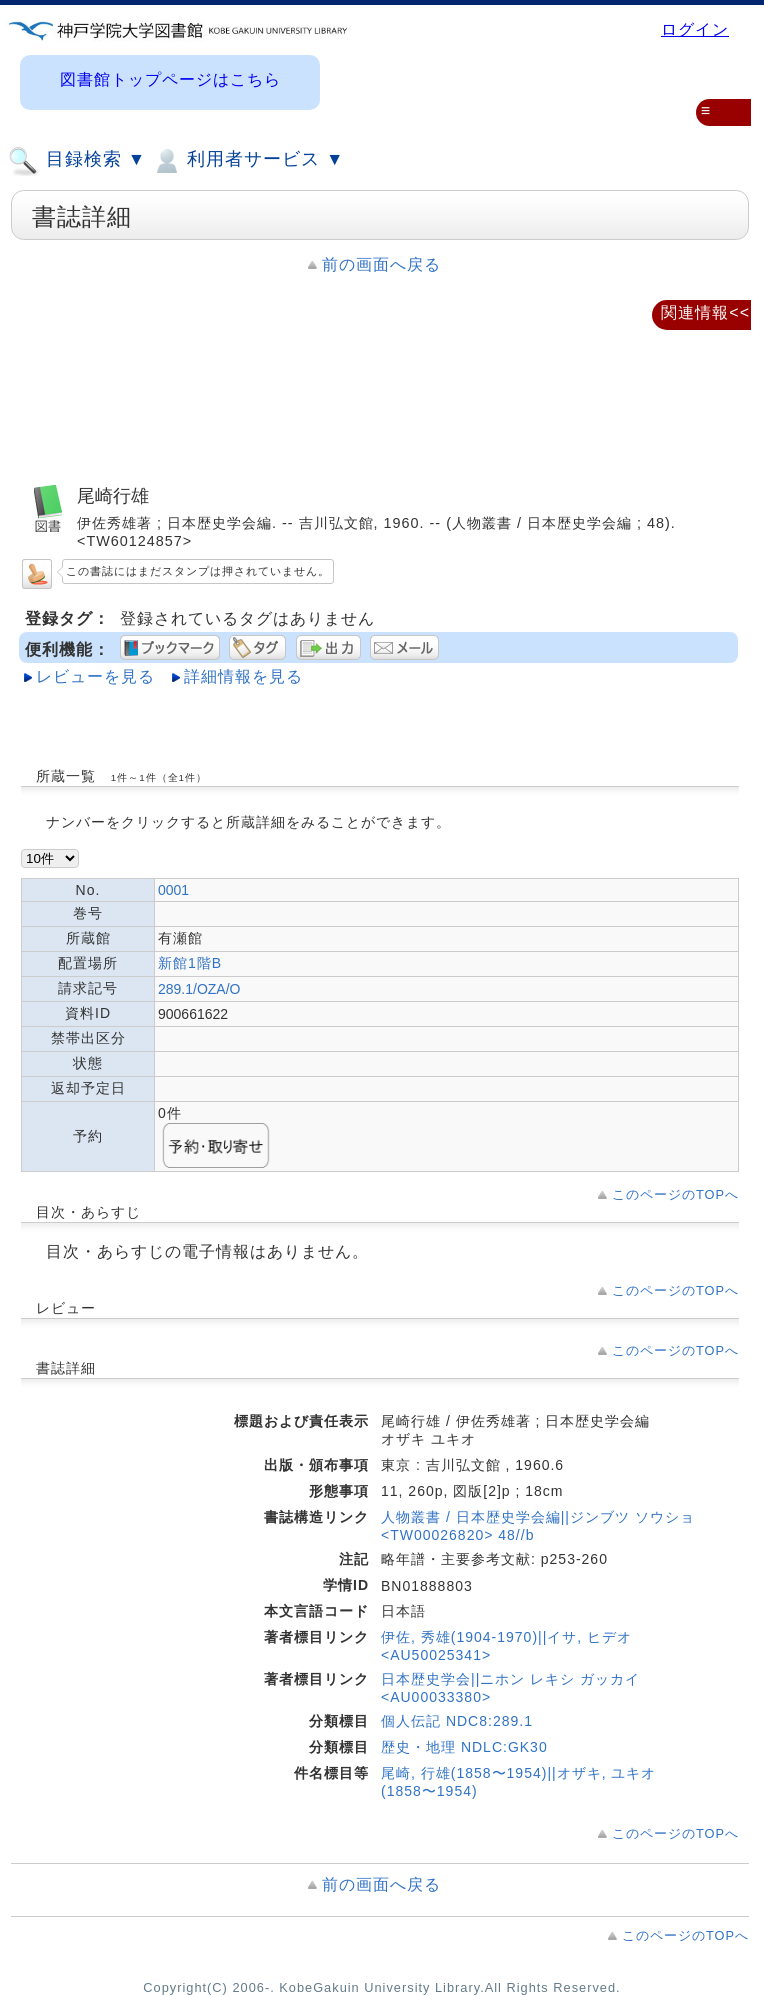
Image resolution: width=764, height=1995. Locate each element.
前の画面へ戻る (381, 264)
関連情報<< (705, 312)
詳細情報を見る (243, 676)
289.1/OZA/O (199, 989)
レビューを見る (95, 676)
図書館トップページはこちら (170, 79)
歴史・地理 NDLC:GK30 (464, 1747)
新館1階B (190, 963)
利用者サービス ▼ (247, 161)
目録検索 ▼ (77, 161)
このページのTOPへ (675, 1194)
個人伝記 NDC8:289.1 (457, 1721)
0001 (173, 890)
